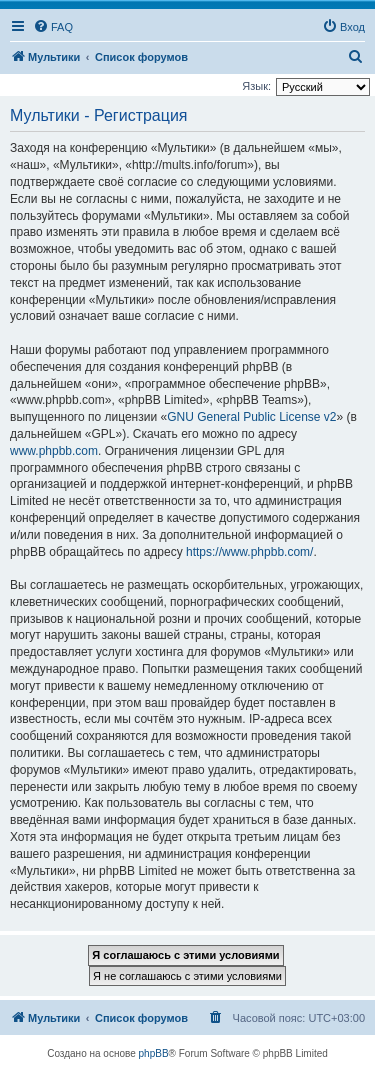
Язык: (256, 86)
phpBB (154, 1053)
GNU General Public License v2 (251, 417)
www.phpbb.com (54, 451)
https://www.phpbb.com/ (249, 552)
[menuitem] (53, 27)
